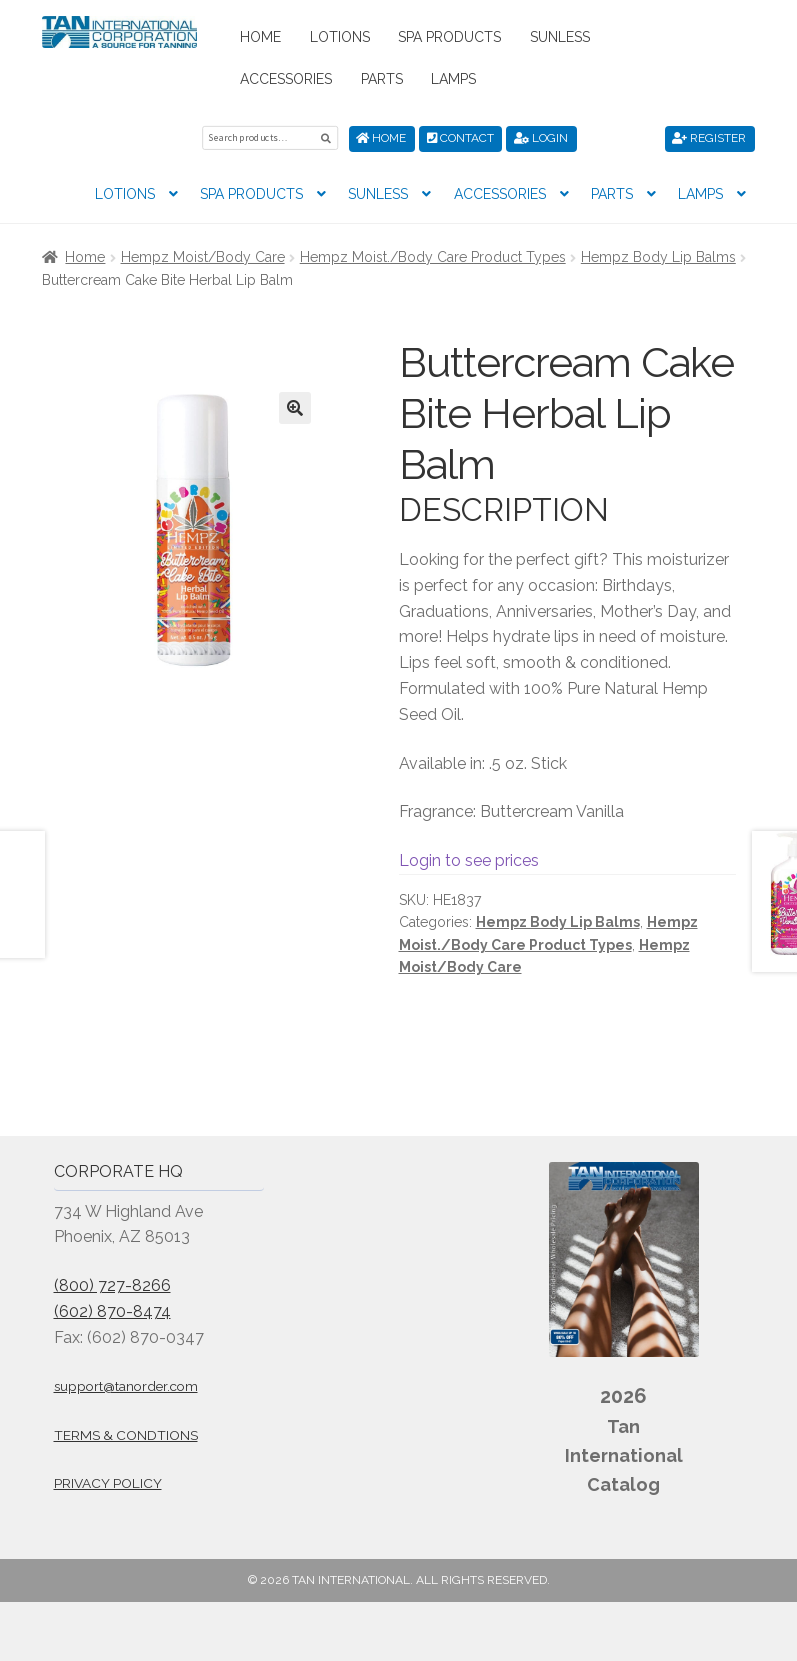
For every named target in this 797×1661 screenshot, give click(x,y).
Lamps (453, 79)
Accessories (286, 79)
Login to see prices (469, 859)
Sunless (560, 37)
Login (541, 138)
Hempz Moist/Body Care (203, 257)
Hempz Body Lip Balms (658, 257)
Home (260, 37)
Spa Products (449, 37)
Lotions (340, 37)
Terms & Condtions (126, 1435)
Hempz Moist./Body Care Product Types (433, 257)
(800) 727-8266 (112, 1285)
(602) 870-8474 (112, 1311)
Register (709, 138)
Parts (382, 79)
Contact (460, 138)
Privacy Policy (108, 1483)
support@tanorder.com (126, 1386)
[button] (295, 408)
